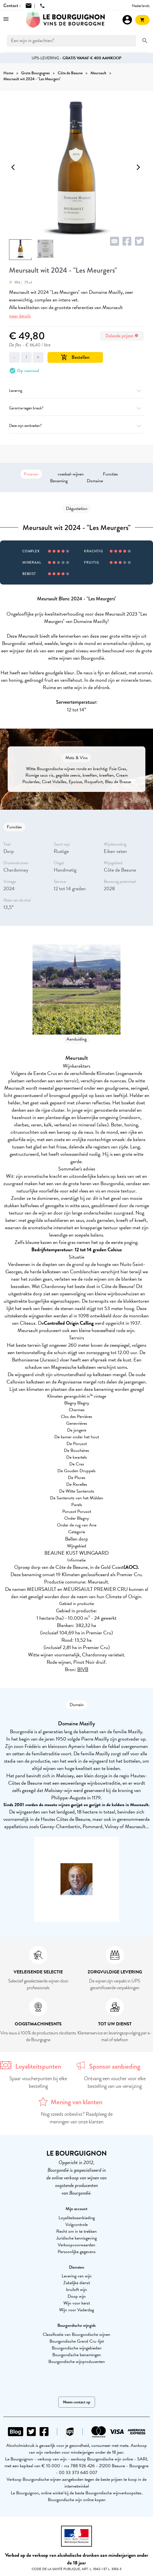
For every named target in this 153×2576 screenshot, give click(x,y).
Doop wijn (77, 2296)
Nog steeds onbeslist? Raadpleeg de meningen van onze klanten (77, 2117)
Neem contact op (76, 2402)
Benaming (59, 480)
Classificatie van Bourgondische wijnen (76, 2334)
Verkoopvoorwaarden (76, 2244)
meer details (20, 316)
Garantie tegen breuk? (76, 408)
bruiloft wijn (76, 2289)
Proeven (31, 474)
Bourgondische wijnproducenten (76, 2361)
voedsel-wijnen (71, 474)
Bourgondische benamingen (76, 2354)
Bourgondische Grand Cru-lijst (76, 2341)
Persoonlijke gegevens (77, 2251)
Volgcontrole (76, 2224)
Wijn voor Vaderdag (76, 2309)
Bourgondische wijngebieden (77, 2348)
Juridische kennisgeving (76, 2238)
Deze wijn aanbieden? (76, 426)
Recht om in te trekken (76, 2231)
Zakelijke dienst (76, 2282)
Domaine (95, 480)
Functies (110, 474)
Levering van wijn (77, 2276)
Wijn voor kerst (76, 2303)
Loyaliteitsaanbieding (77, 2217)
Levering (76, 391)
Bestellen (75, 357)
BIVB (82, 1669)
